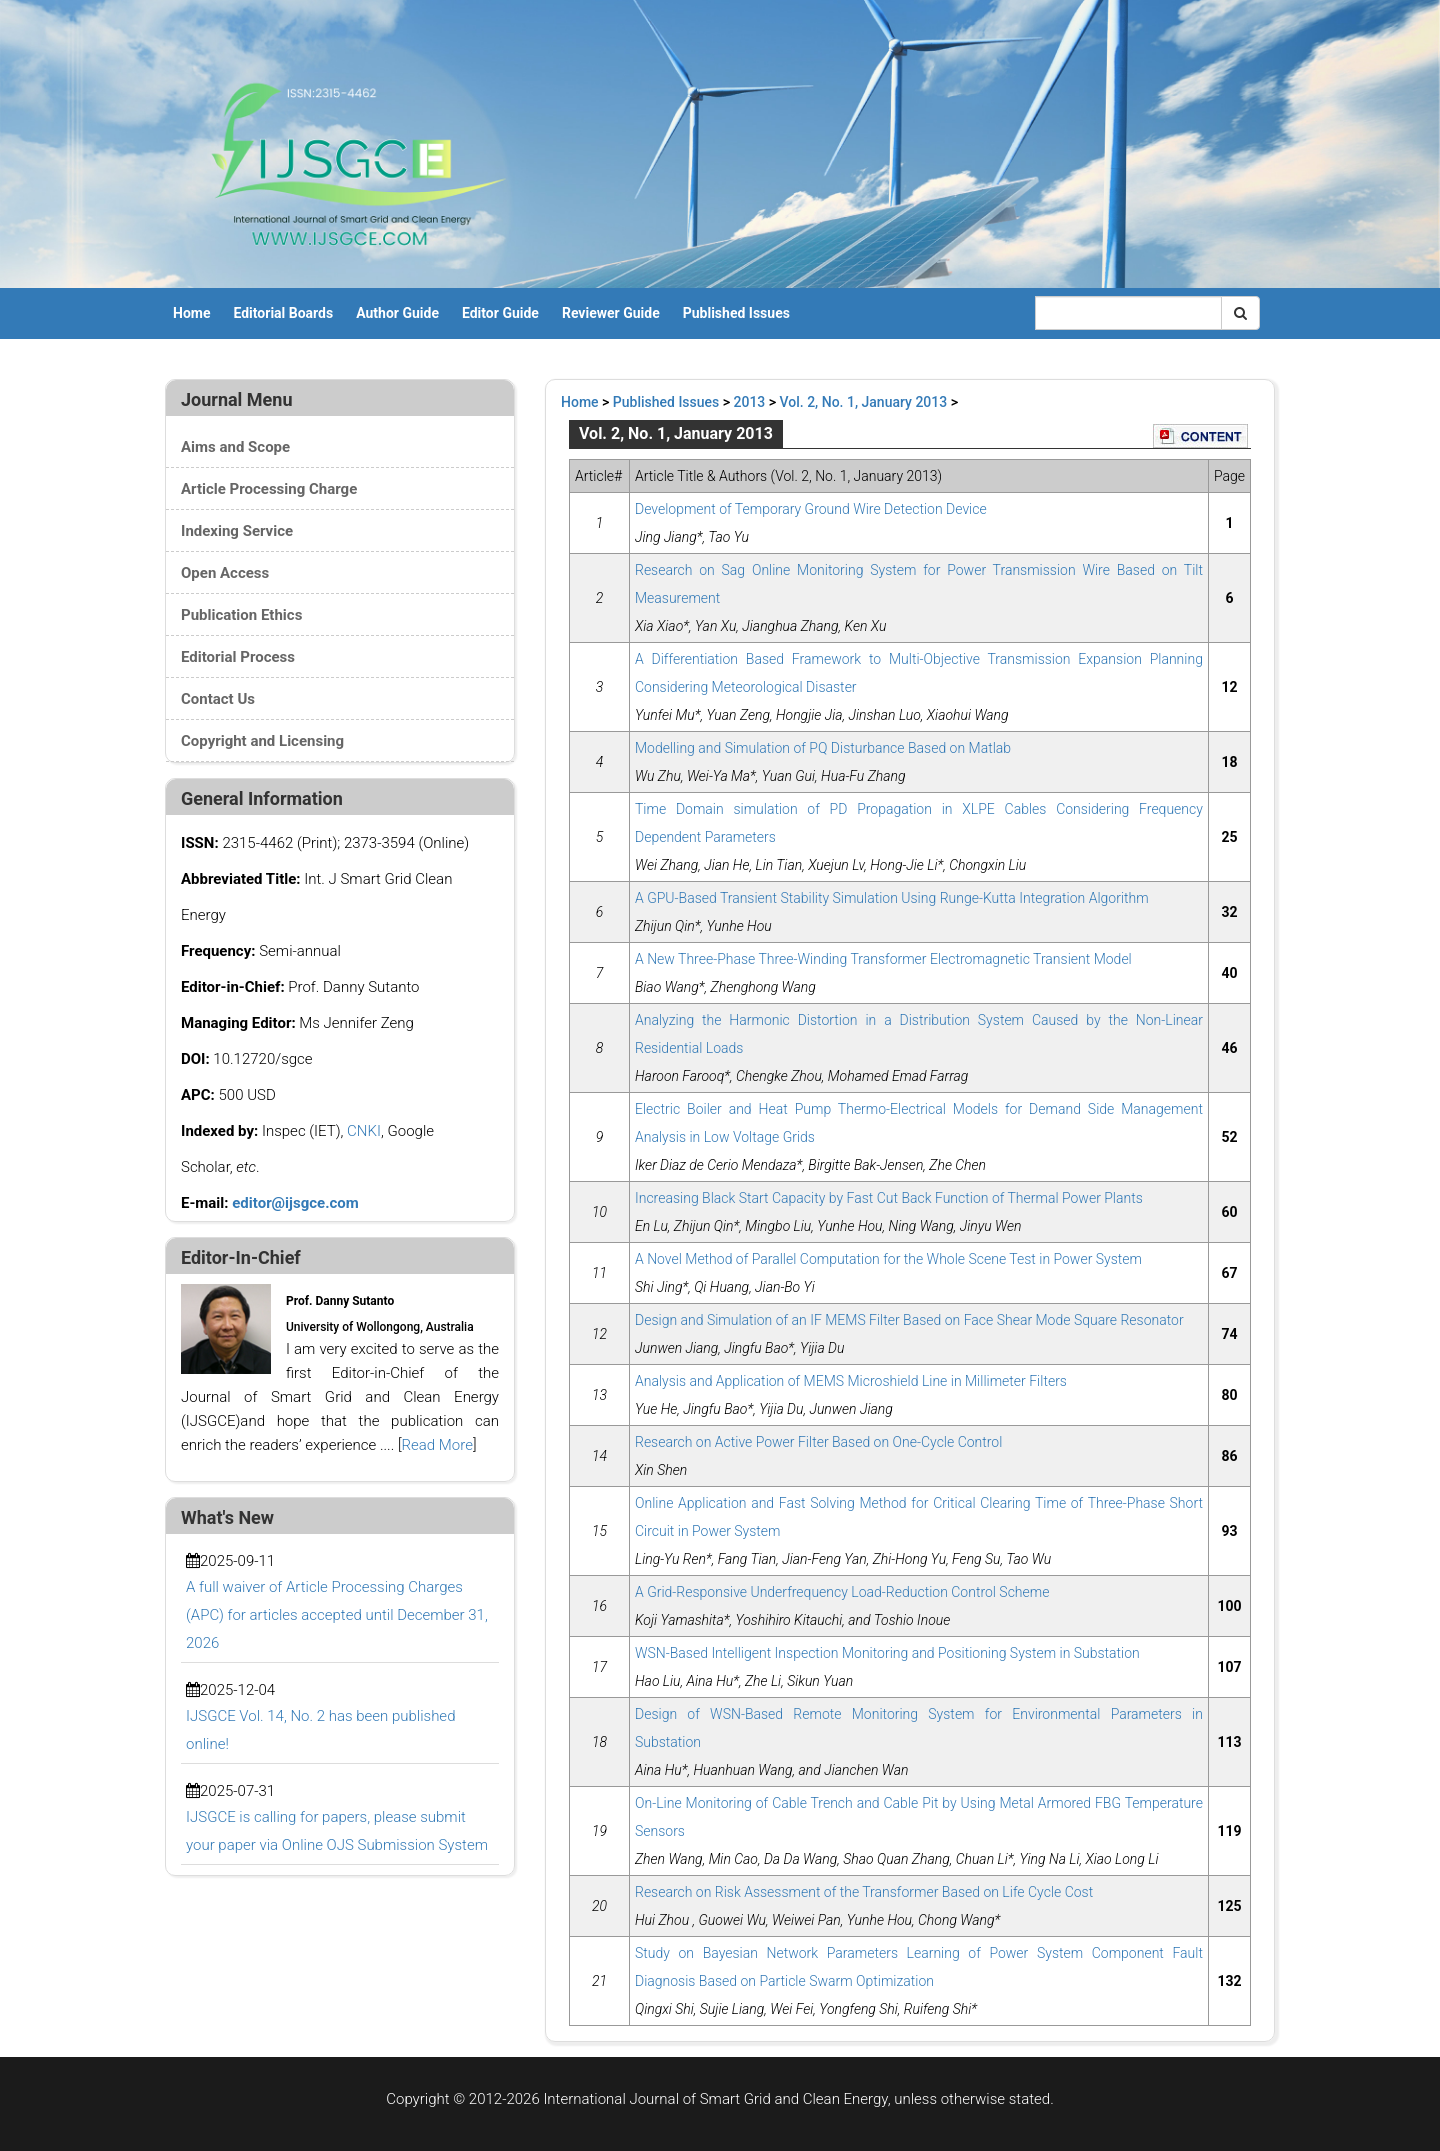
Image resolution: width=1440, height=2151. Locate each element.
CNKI (364, 1131)
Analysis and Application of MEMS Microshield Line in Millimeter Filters (851, 1381)
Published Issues (736, 313)
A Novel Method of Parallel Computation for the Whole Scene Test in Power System (888, 1259)
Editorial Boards (283, 313)
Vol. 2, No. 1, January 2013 (864, 402)
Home (191, 313)
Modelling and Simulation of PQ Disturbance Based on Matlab (823, 748)
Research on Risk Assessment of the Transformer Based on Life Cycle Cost (864, 1892)
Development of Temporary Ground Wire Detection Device (811, 509)
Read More (437, 1445)
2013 (750, 402)
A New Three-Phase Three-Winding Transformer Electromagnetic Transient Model (883, 959)
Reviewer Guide (611, 313)
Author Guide (397, 313)
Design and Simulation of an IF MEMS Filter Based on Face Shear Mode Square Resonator (909, 1320)
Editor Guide (500, 313)
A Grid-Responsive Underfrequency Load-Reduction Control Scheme (842, 1592)
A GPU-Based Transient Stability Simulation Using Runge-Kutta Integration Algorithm (892, 898)
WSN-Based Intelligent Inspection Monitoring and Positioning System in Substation (887, 1653)
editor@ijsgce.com (295, 1203)
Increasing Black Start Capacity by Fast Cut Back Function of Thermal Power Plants (889, 1198)
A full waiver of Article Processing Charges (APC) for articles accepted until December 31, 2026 (337, 1615)
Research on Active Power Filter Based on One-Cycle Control (818, 1442)
